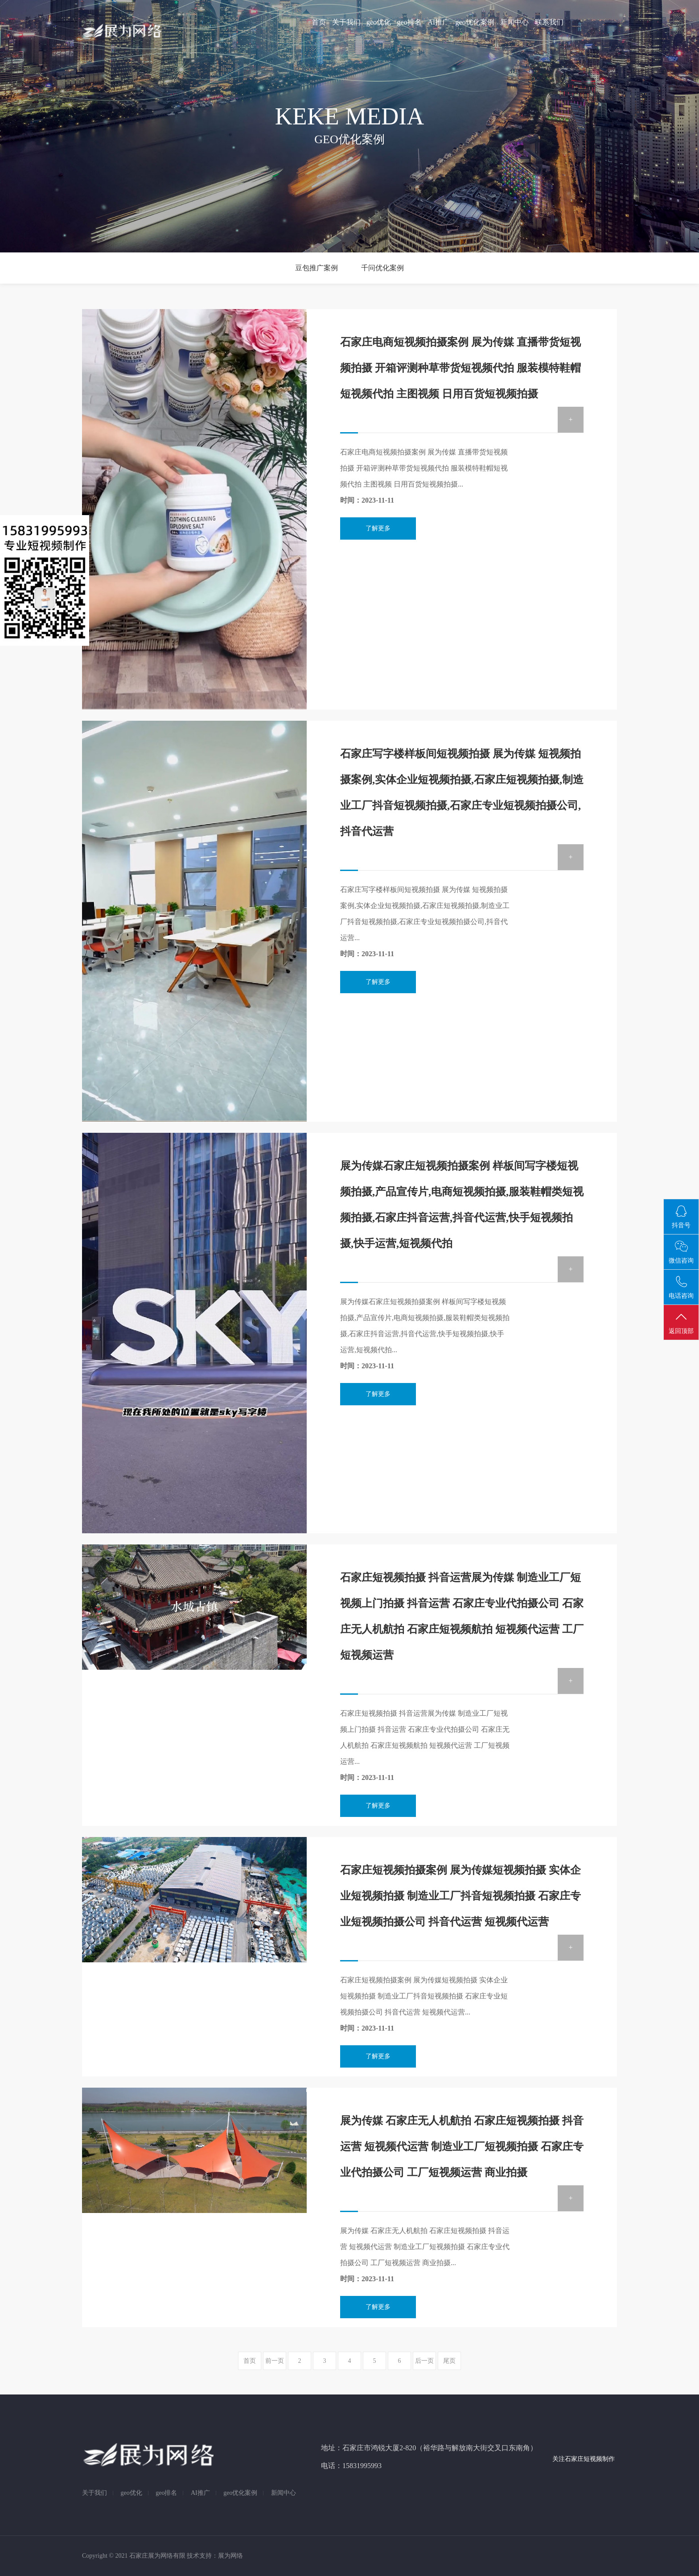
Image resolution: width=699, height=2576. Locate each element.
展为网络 (230, 2555)
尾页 (449, 2360)
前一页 (274, 2360)
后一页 (424, 2360)
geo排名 (409, 22)
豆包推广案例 (316, 268)
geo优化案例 (475, 22)
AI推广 (439, 22)
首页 (319, 22)
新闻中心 (515, 22)
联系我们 (549, 22)
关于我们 (346, 22)
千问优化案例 (382, 268)
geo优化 (378, 22)
